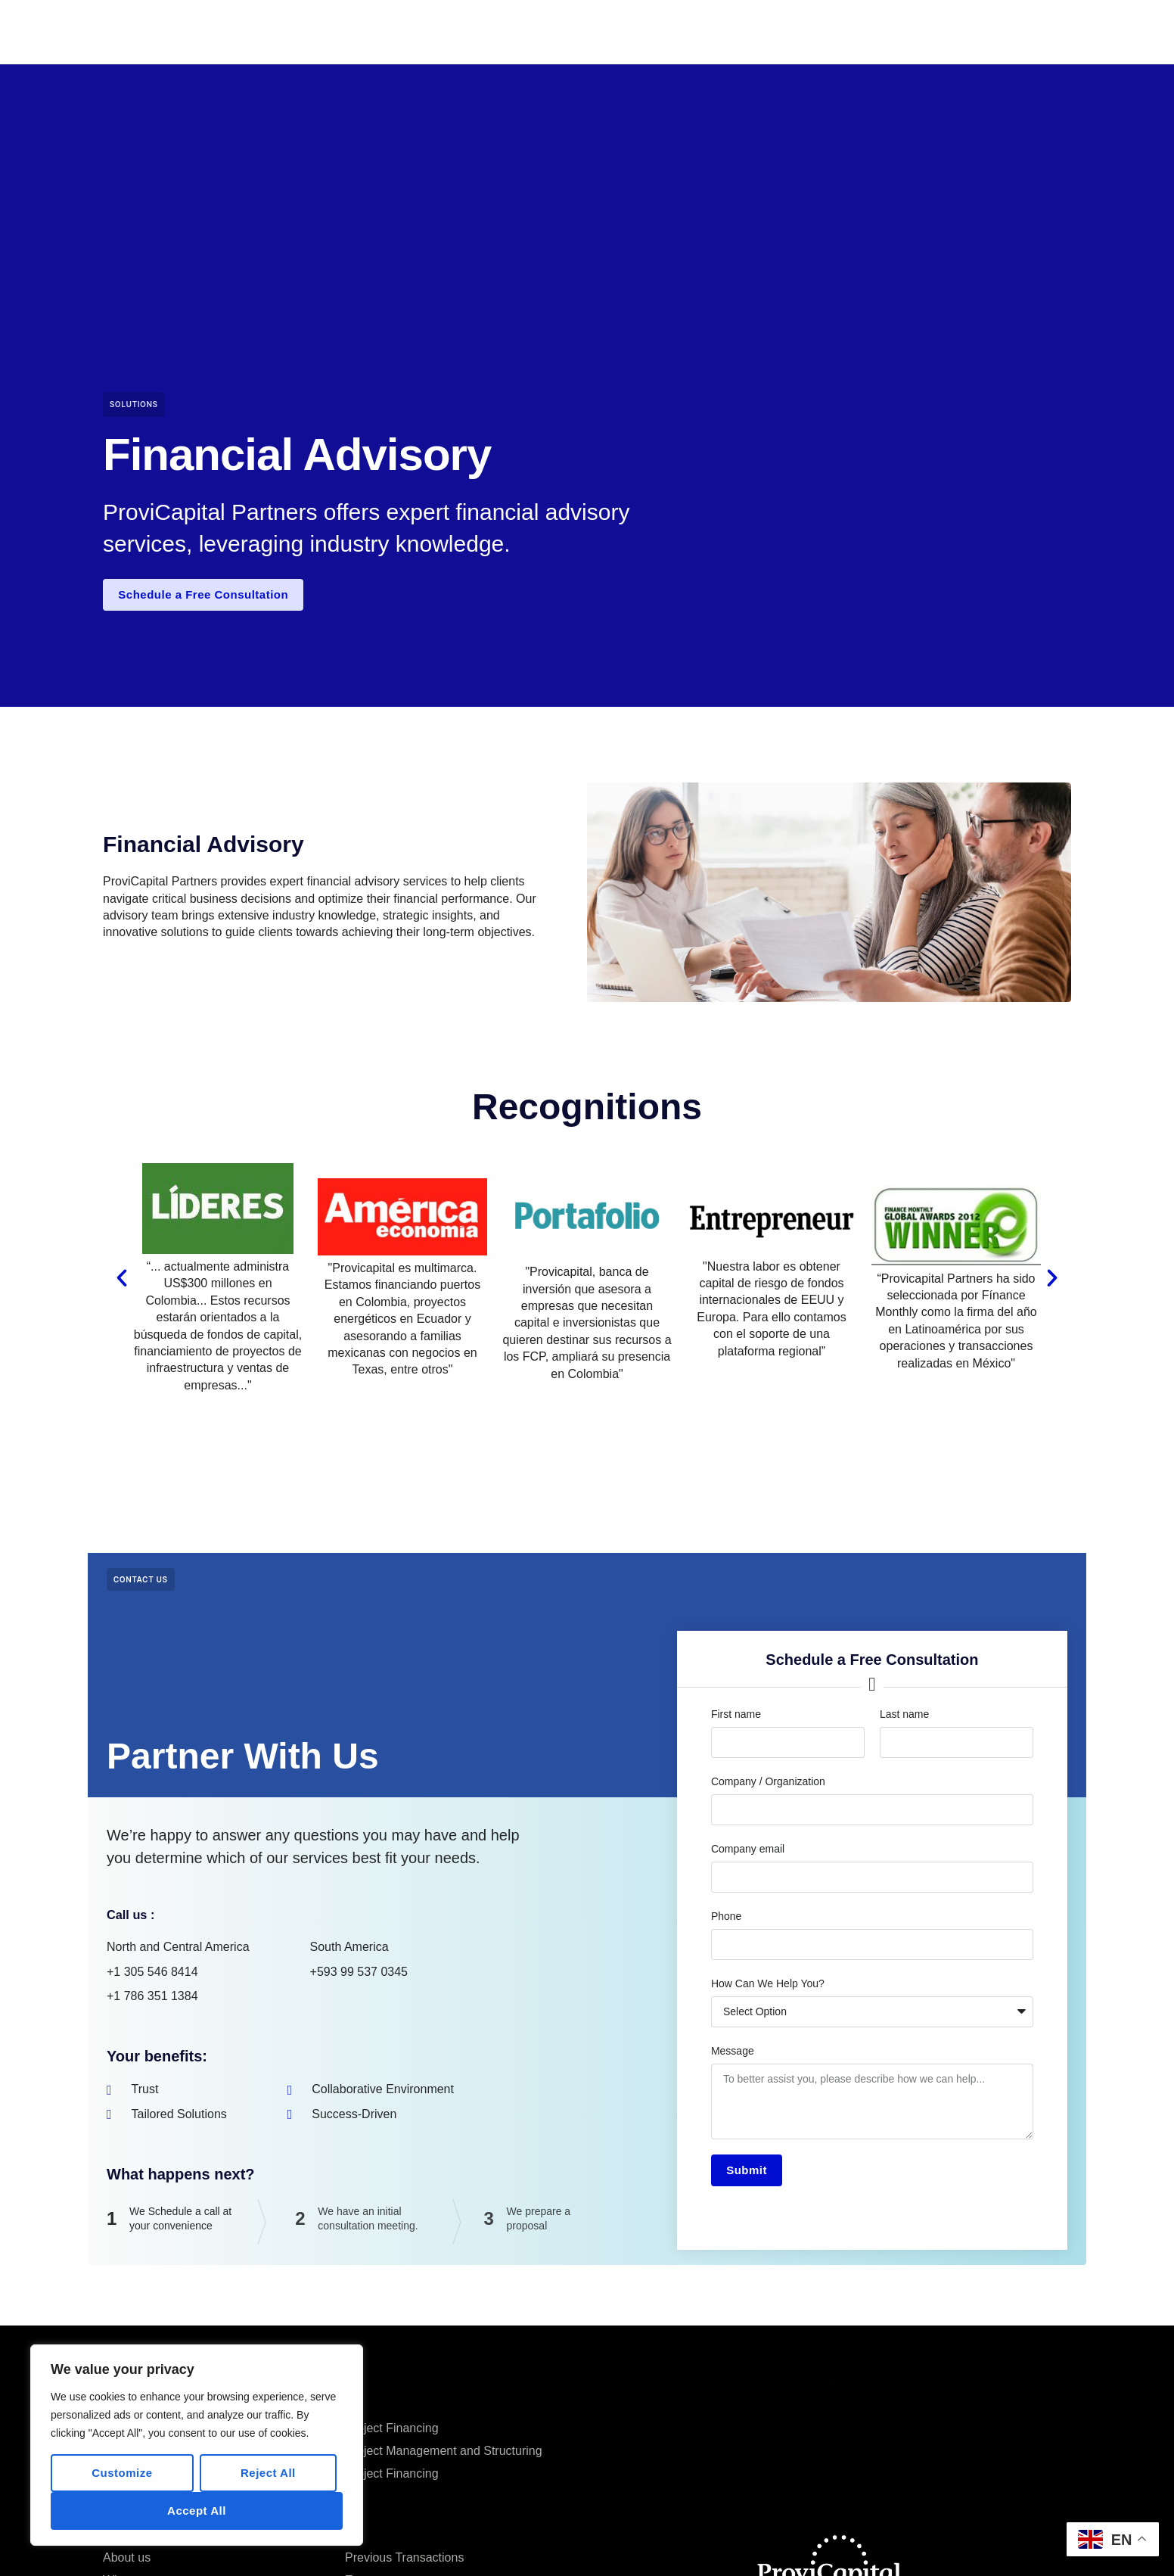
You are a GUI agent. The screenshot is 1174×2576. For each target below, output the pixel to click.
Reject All (268, 2472)
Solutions (134, 404)
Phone (726, 1919)
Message (732, 2054)
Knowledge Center (763, 31)
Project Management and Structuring (443, 2456)
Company (452, 31)
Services (667, 31)
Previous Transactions (561, 31)
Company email (747, 1852)
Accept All (196, 2510)
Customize (122, 2472)
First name (736, 1717)
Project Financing (392, 2434)
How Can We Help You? (768, 1986)
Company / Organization (768, 1784)
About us (127, 2563)
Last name (904, 1717)
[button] (121, 1281)
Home (386, 31)
